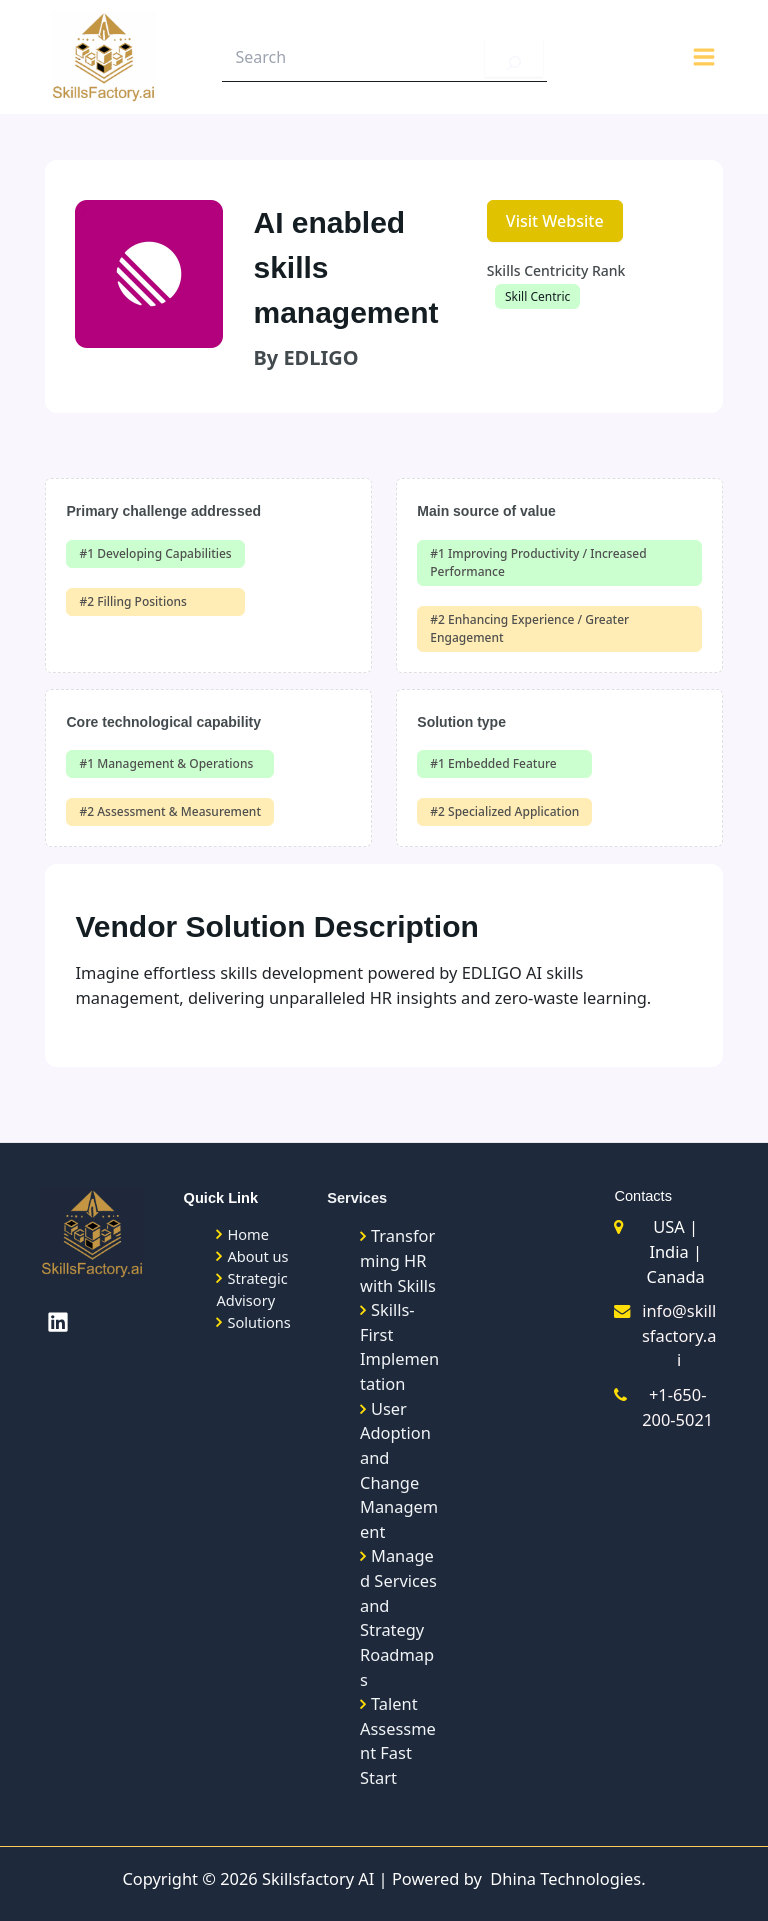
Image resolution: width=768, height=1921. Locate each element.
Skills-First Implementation (399, 1346)
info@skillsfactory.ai (679, 1335)
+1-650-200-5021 (677, 1407)
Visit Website (555, 221)
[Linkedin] (58, 1322)
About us (257, 1256)
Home (247, 1234)
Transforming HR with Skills (398, 1260)
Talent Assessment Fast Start (398, 1740)
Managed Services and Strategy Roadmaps (398, 1617)
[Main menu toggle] (703, 58)
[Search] (514, 58)
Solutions (258, 1322)
